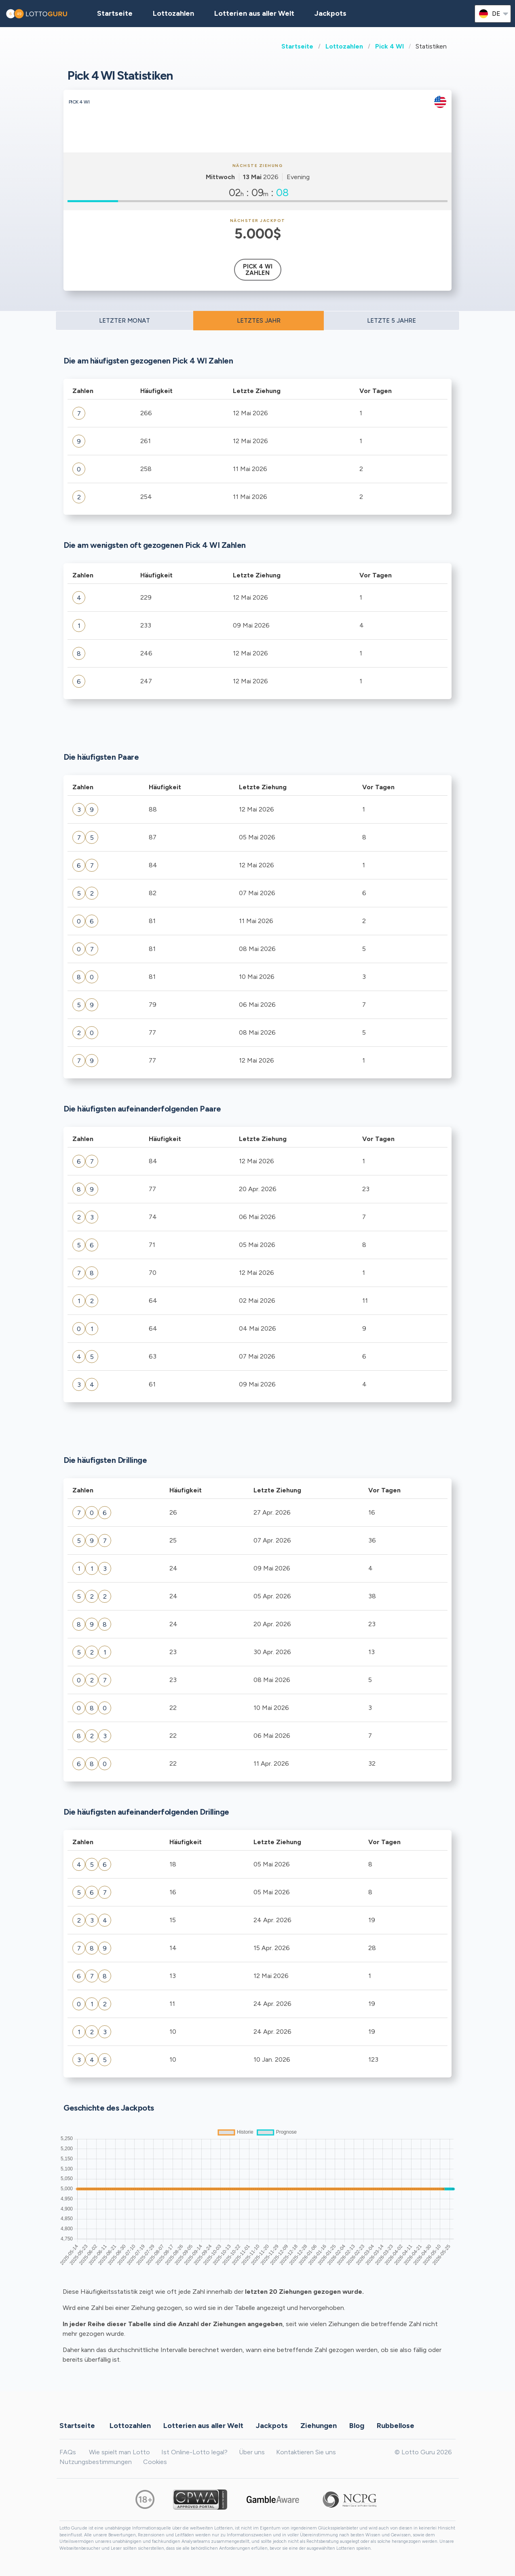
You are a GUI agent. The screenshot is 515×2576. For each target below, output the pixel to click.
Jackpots (330, 13)
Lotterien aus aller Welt (254, 13)
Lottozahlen (344, 46)
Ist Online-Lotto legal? (194, 2452)
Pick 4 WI (389, 46)
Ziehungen (318, 2425)
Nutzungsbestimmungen (95, 2462)
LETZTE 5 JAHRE (391, 320)
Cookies (155, 2462)
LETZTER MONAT (124, 320)
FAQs (67, 2452)
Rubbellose (395, 2425)
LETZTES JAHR (259, 320)
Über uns (252, 2452)
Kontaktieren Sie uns (306, 2452)
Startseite (297, 46)
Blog (356, 2425)
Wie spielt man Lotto (119, 2452)
